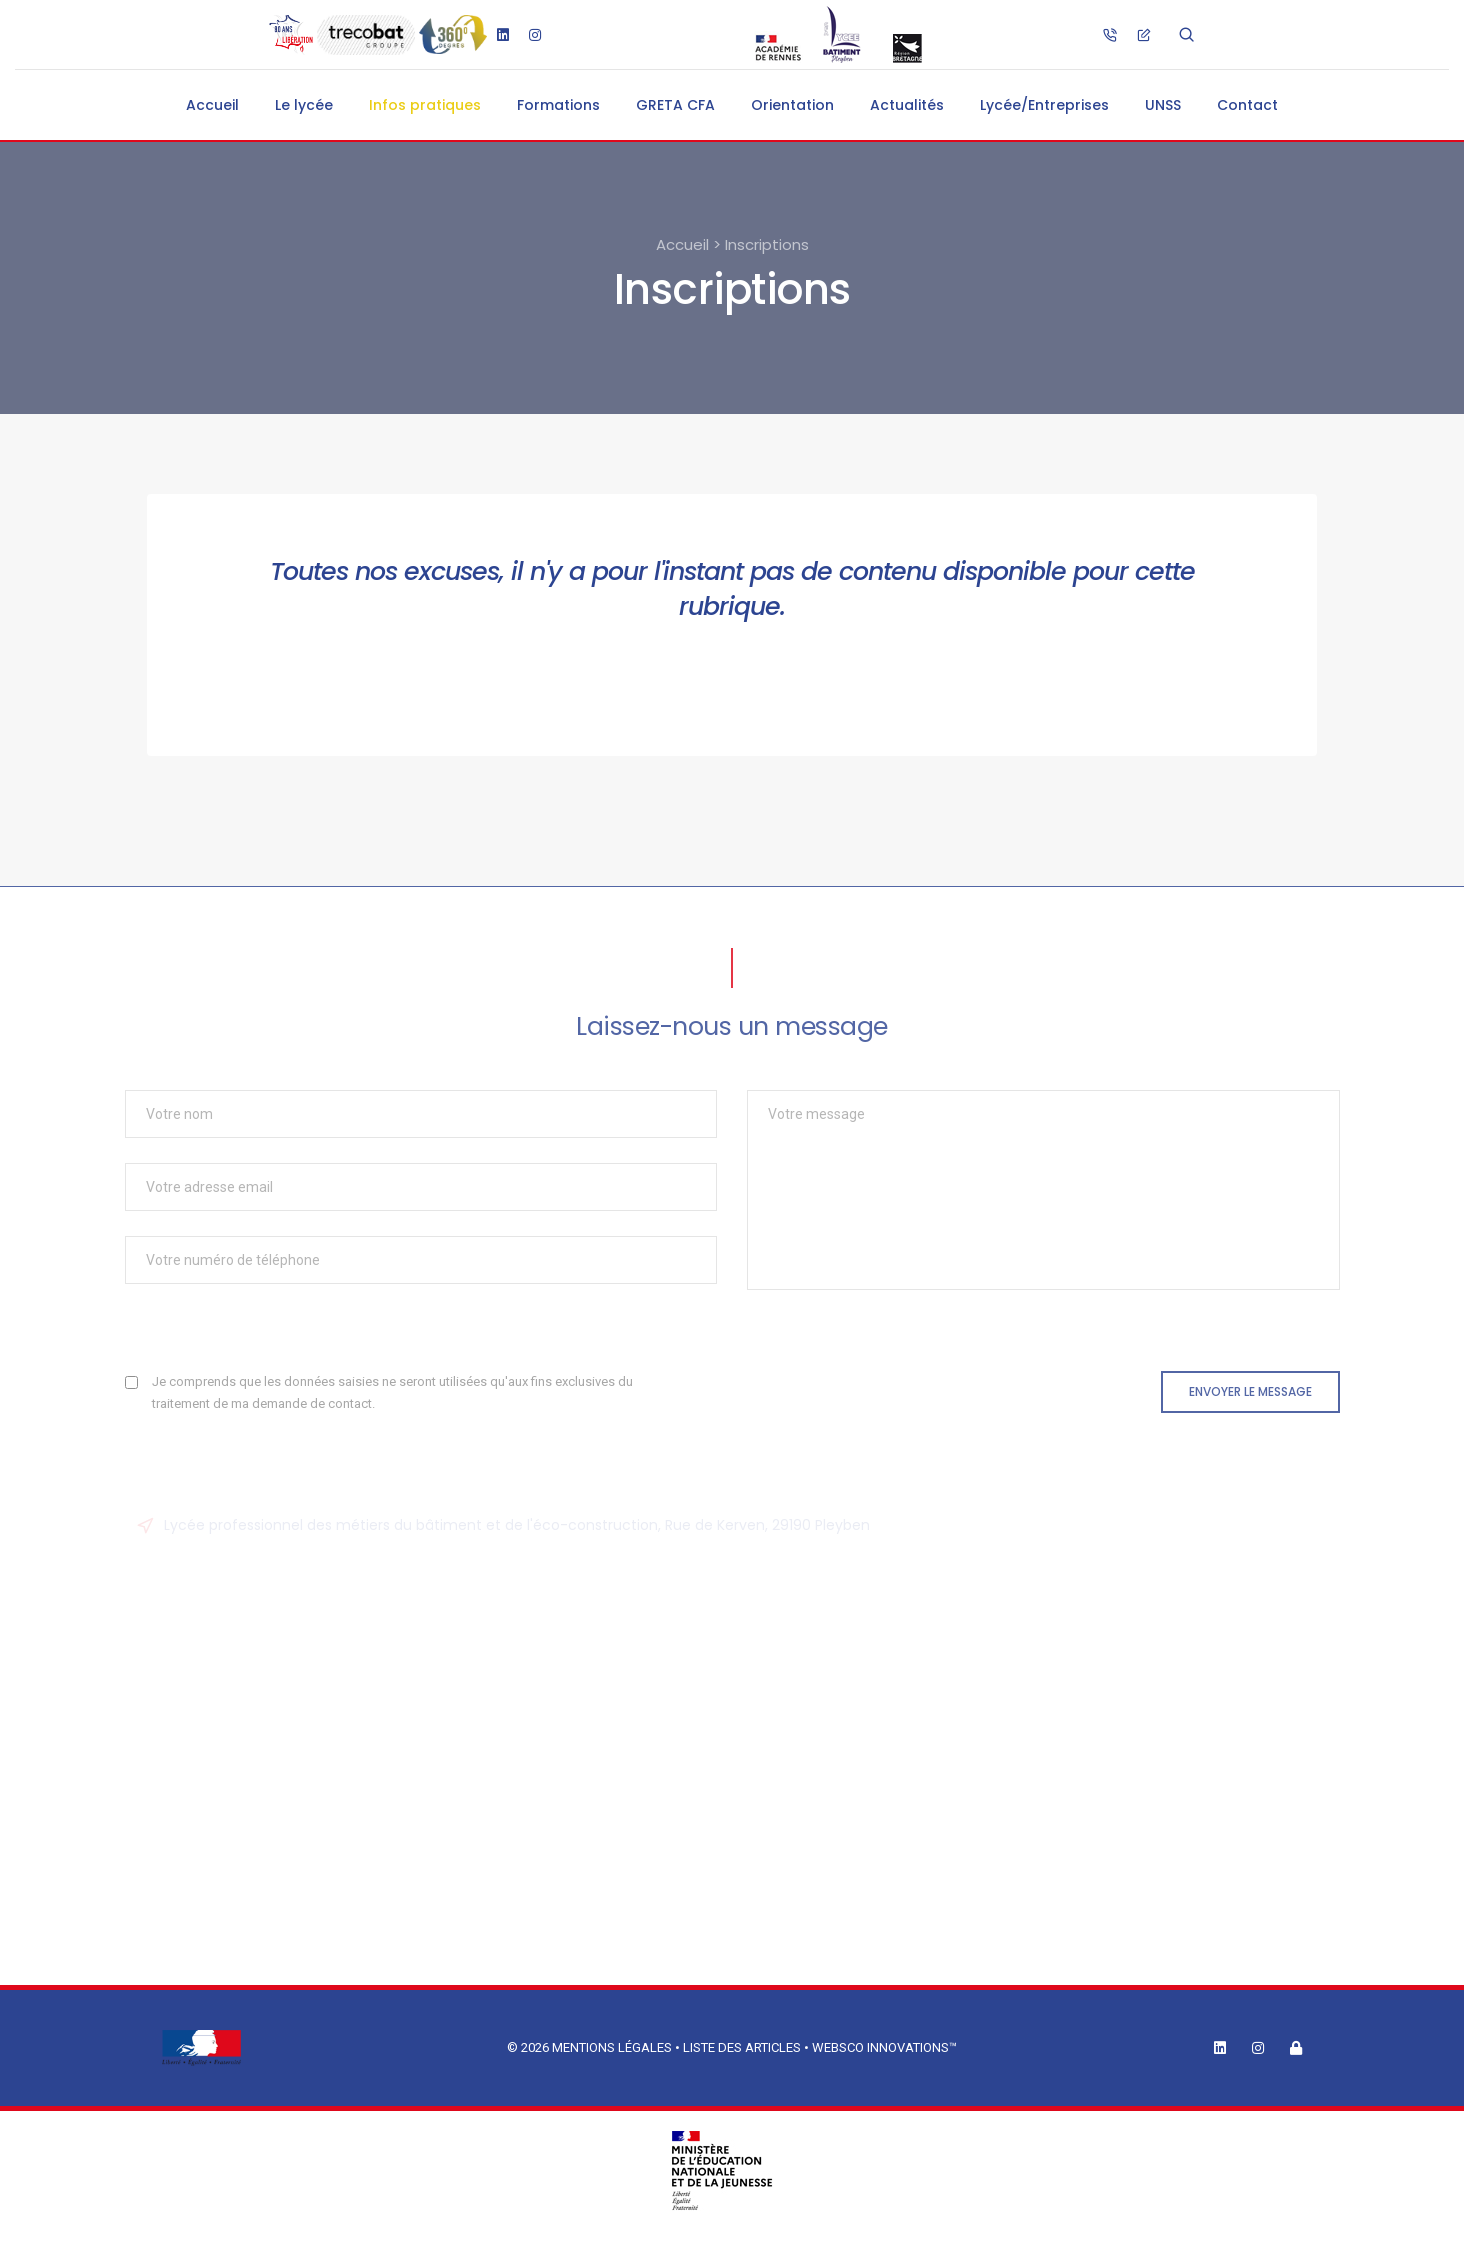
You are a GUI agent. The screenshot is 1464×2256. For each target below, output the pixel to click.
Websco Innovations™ (884, 2047)
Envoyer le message (1250, 1391)
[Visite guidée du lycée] (452, 35)
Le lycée (304, 105)
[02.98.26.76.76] (1110, 34)
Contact (1247, 105)
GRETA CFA (675, 105)
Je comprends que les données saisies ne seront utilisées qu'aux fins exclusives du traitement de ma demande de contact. (392, 1392)
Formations (558, 105)
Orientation (792, 105)
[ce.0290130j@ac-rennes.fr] (1144, 34)
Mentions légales (612, 2047)
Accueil (212, 105)
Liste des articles (743, 2047)
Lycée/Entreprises (1044, 105)
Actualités (907, 105)
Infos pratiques (425, 105)
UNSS (1163, 105)
